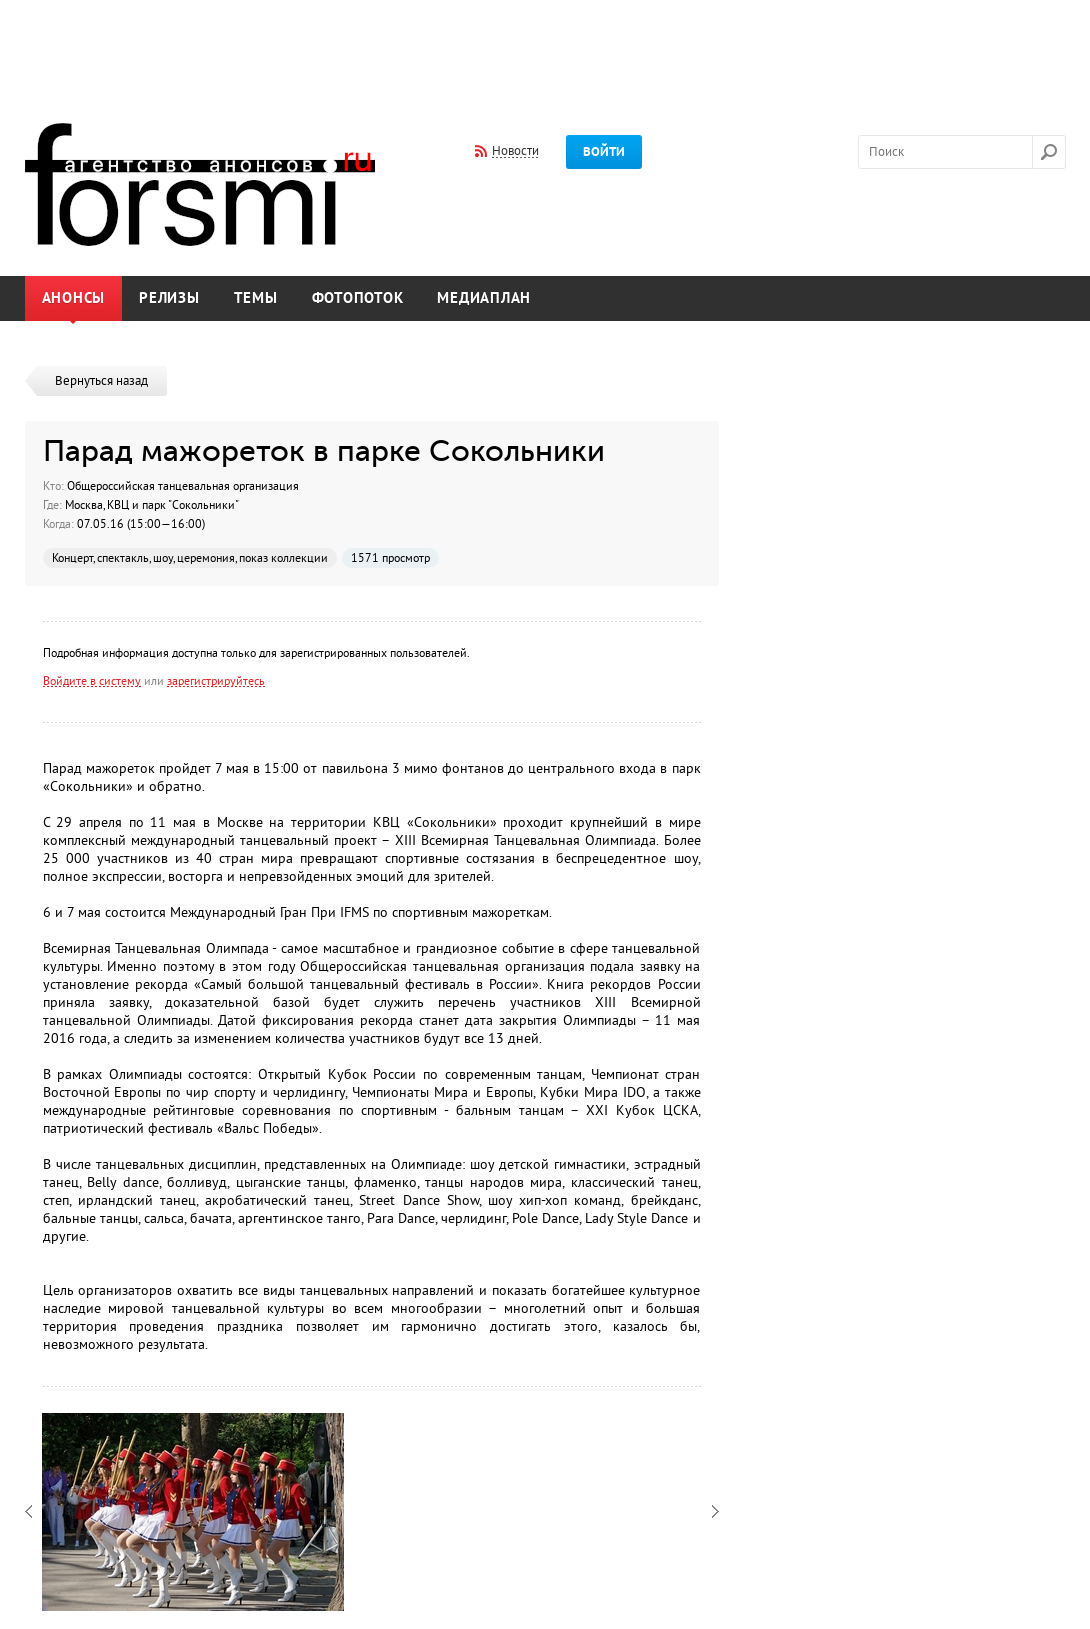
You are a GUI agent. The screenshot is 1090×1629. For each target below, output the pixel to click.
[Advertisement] (545, 48)
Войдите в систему (92, 681)
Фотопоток (358, 298)
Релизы (169, 298)
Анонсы (74, 298)
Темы (256, 298)
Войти (604, 152)
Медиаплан (484, 298)
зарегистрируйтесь (216, 681)
